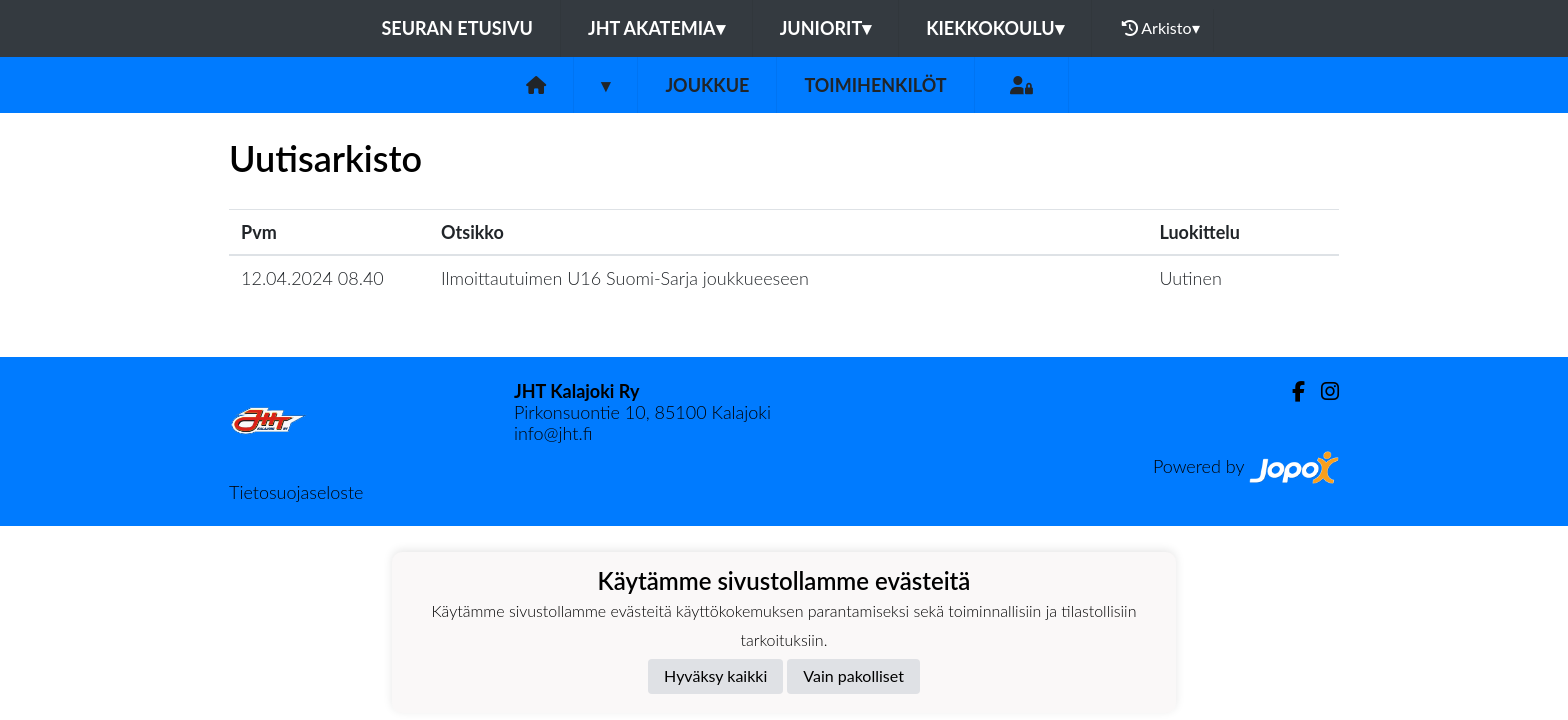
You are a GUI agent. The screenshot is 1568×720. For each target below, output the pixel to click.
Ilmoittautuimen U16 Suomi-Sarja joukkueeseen (625, 278)
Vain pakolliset (853, 675)
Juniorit (826, 28)
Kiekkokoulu (995, 28)
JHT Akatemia (656, 28)
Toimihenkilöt (875, 85)
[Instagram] (1322, 391)
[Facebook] (1290, 391)
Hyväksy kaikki (715, 675)
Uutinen (1190, 278)
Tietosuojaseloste (296, 492)
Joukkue (707, 85)
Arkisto (1161, 28)
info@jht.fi (553, 433)
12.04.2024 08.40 (312, 278)
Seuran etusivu (457, 28)
